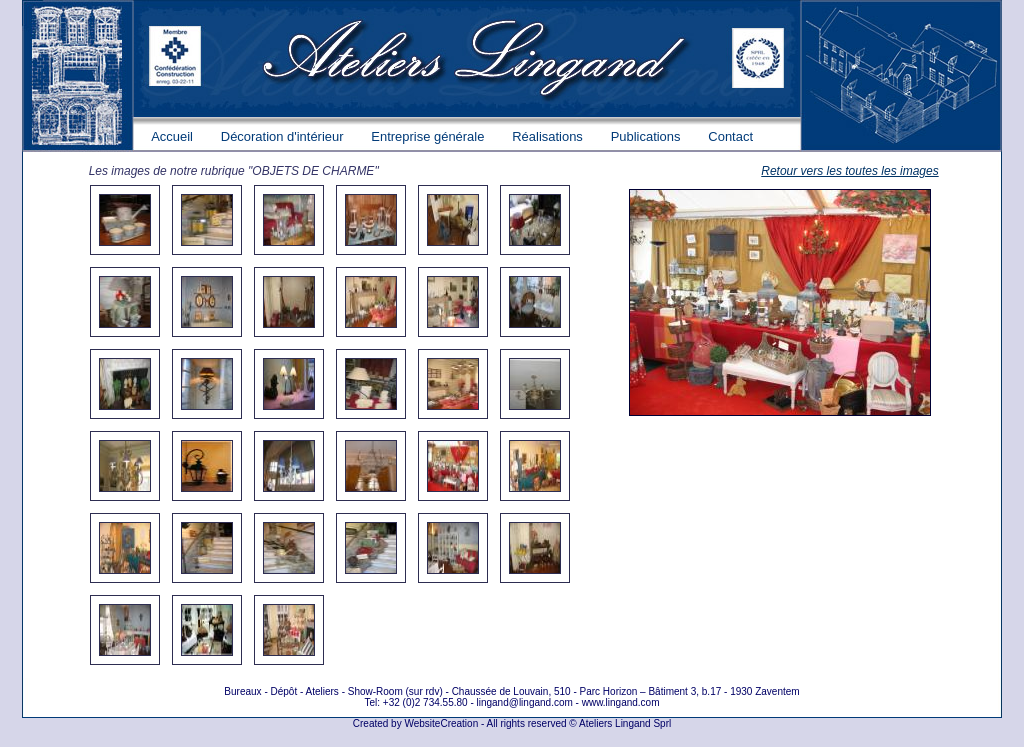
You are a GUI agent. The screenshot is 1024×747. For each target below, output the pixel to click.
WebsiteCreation (441, 723)
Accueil (172, 136)
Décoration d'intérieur (282, 136)
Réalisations (547, 136)
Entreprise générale (427, 136)
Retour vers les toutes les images (849, 171)
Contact (730, 136)
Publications (646, 136)
